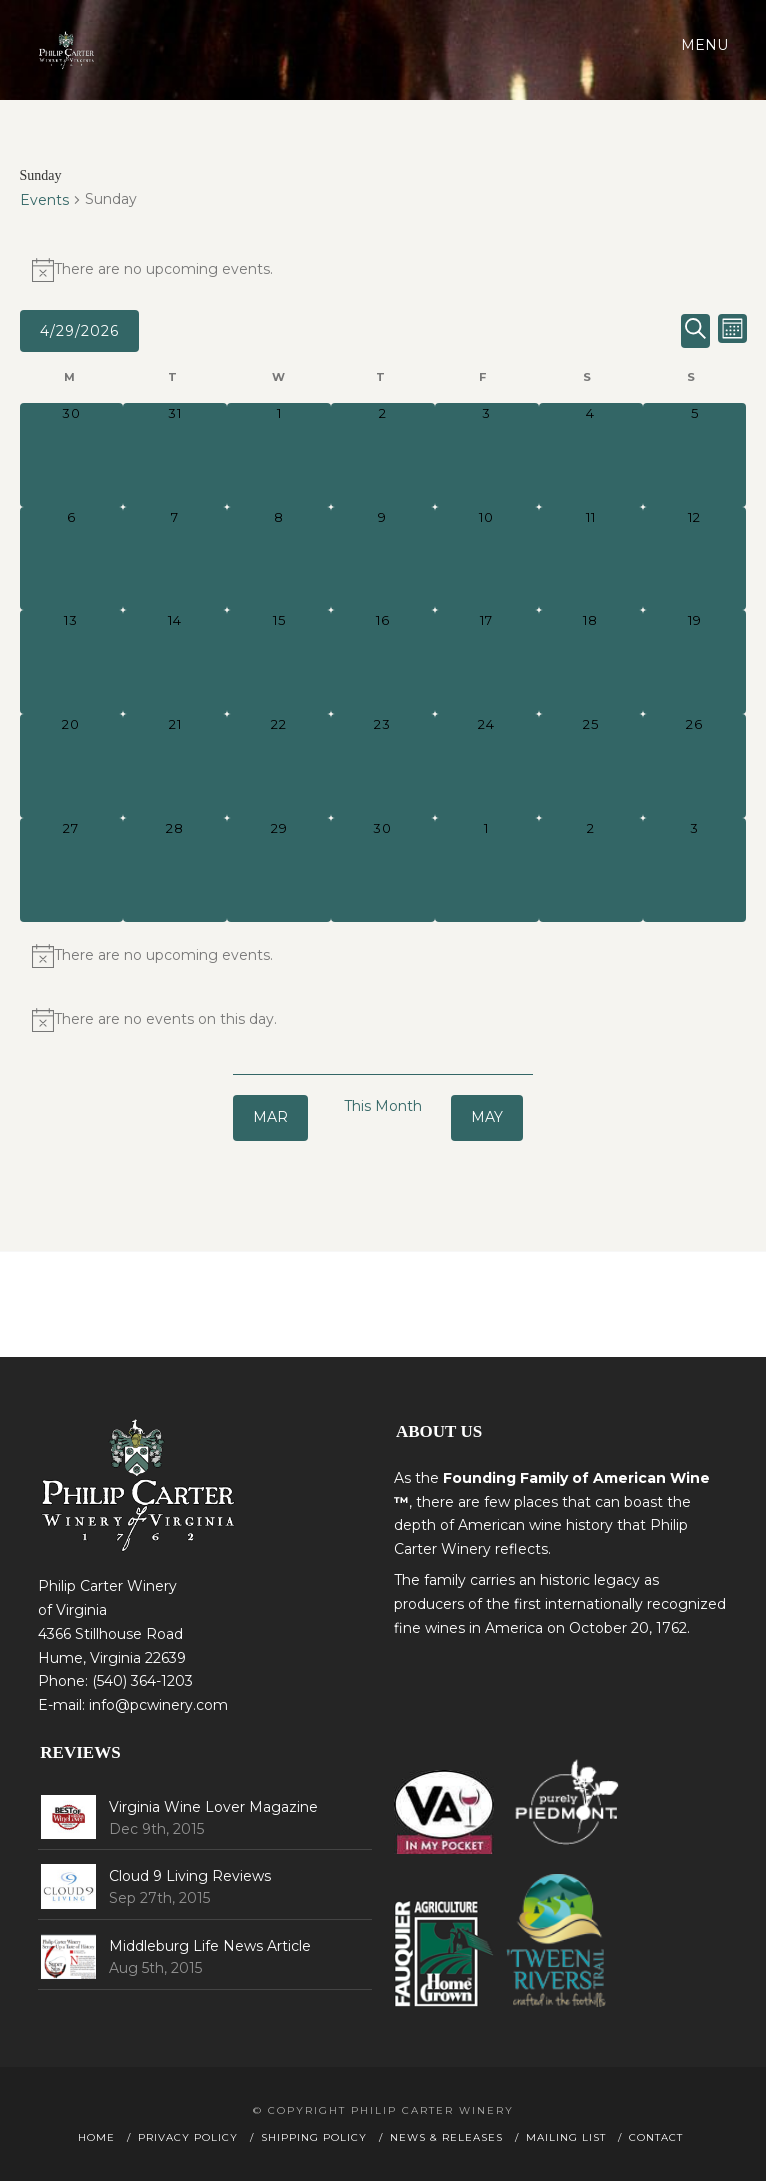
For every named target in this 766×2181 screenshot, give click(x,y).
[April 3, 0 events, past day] (487, 455)
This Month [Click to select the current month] (383, 1106)
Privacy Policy (188, 2137)
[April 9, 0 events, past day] (383, 559)
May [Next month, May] (487, 1117)
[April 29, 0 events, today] (279, 870)
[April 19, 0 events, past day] (695, 662)
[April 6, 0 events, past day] (72, 559)
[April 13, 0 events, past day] (72, 662)
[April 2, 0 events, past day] (383, 455)
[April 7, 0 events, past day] (175, 559)
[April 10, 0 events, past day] (487, 559)
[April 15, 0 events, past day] (279, 662)
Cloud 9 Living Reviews (190, 1876)
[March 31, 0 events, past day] (175, 455)
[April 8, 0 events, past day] (279, 559)
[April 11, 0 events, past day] (591, 559)
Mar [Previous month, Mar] (270, 1117)
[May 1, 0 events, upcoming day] (487, 870)
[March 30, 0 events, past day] (72, 455)
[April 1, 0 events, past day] (279, 455)
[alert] (383, 270)
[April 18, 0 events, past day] (591, 662)
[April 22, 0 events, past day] (279, 766)
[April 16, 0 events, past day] (383, 662)
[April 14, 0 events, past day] (175, 662)
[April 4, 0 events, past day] (591, 455)
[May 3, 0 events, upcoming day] (695, 870)
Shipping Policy (314, 2137)
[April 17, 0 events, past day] (487, 662)
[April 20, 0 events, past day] (72, 766)
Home (96, 2137)
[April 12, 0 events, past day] (695, 559)
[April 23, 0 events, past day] (383, 766)
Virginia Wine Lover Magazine (213, 1807)
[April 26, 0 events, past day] (695, 766)
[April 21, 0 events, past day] (175, 766)
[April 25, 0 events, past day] (591, 766)
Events (44, 200)
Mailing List (566, 2137)
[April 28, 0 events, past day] (175, 870)
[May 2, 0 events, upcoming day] (591, 870)
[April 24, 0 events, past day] (487, 766)
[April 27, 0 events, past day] (72, 870)
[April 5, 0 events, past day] (695, 455)
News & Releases (446, 2137)
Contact (656, 2137)
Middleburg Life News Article (210, 1946)
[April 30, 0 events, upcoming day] (383, 870)
